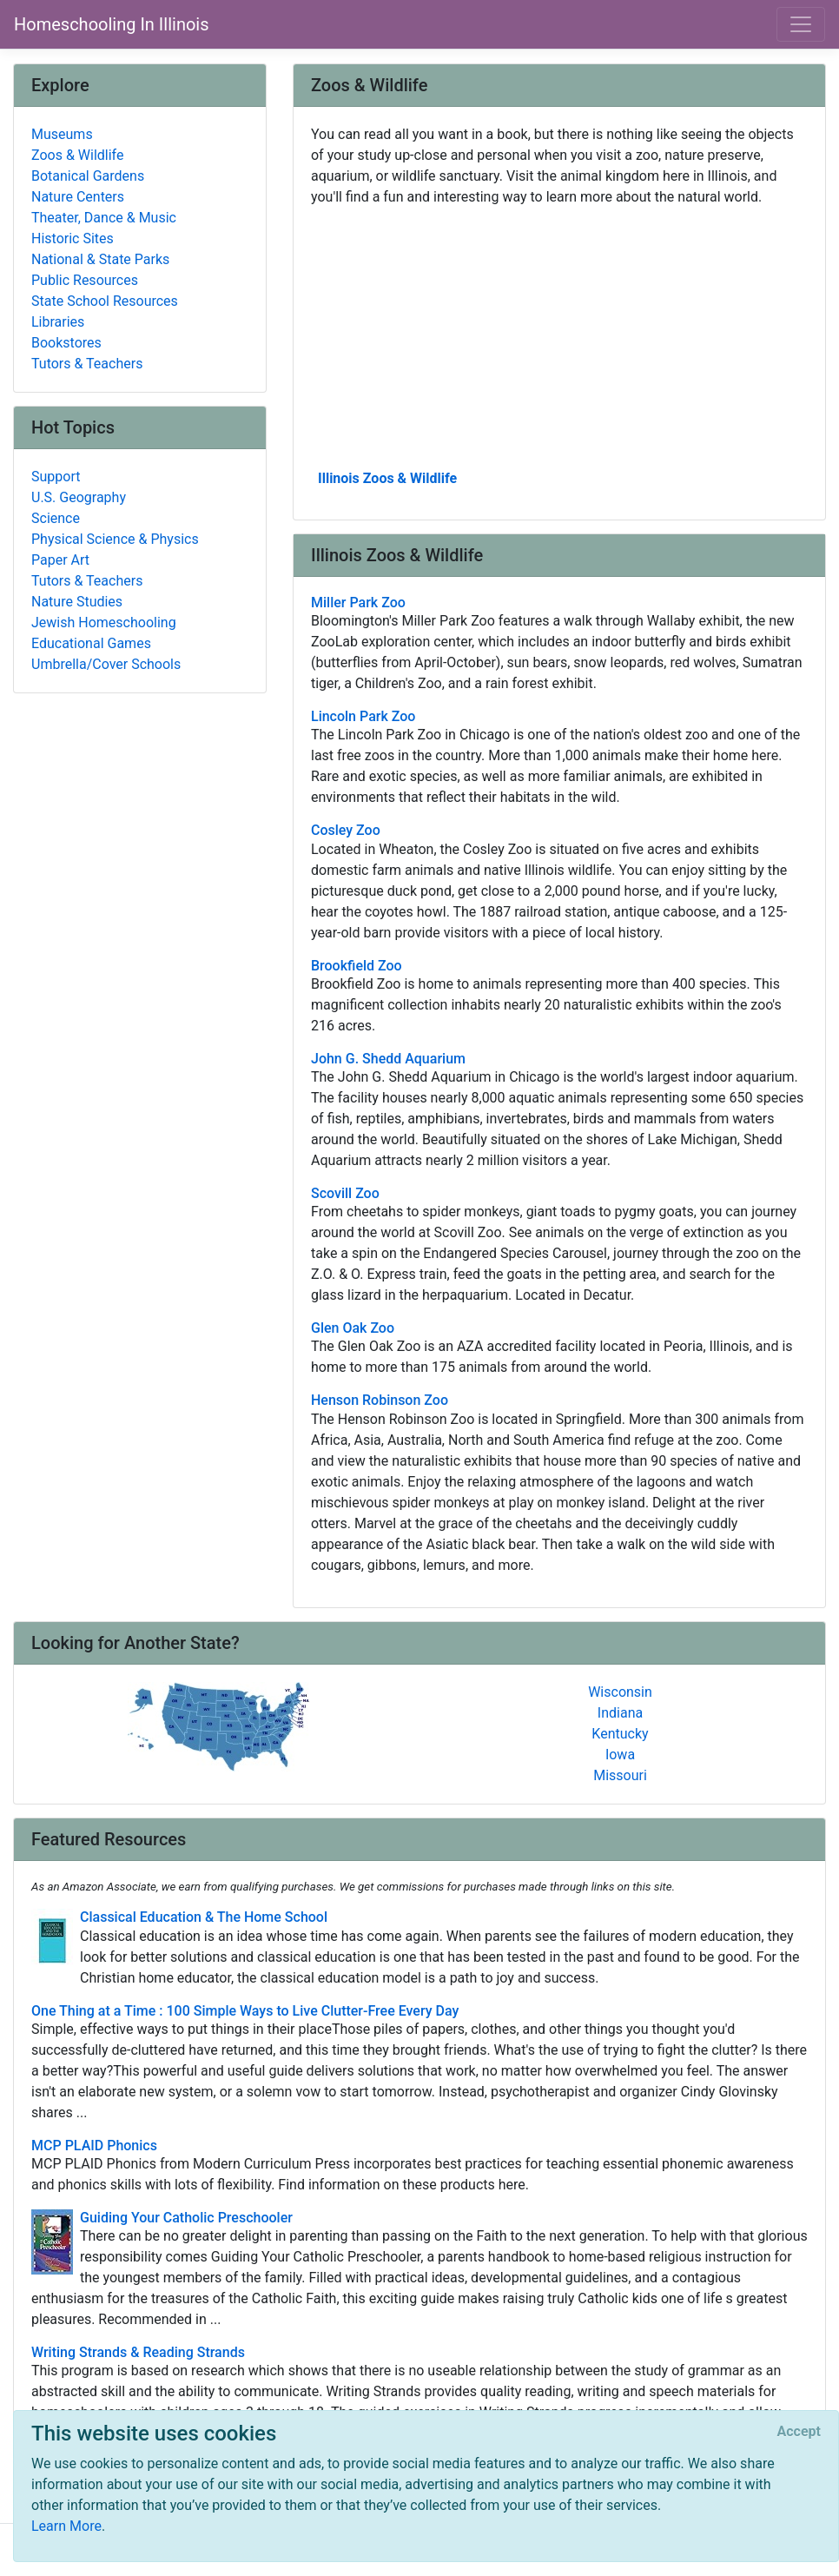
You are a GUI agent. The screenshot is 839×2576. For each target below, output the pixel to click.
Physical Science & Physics (115, 539)
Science (55, 518)
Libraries (57, 322)
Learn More (66, 2526)
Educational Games (91, 643)
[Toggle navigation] (800, 24)
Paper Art (60, 560)
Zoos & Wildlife (77, 155)
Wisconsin (620, 1692)
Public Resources (84, 280)
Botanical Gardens (87, 176)
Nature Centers (77, 197)
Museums (62, 134)
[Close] (799, 2432)
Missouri (620, 1775)
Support (55, 476)
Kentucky (619, 1733)
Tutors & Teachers (86, 363)
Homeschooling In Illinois (111, 24)
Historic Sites (72, 238)
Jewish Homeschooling (103, 622)
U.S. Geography (78, 497)
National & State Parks (100, 259)
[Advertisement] (559, 336)
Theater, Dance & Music (103, 217)
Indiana (620, 1713)
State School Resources (104, 301)
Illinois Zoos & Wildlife (387, 478)
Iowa (620, 1754)
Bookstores (66, 342)
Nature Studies (76, 601)
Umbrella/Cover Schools (106, 664)
